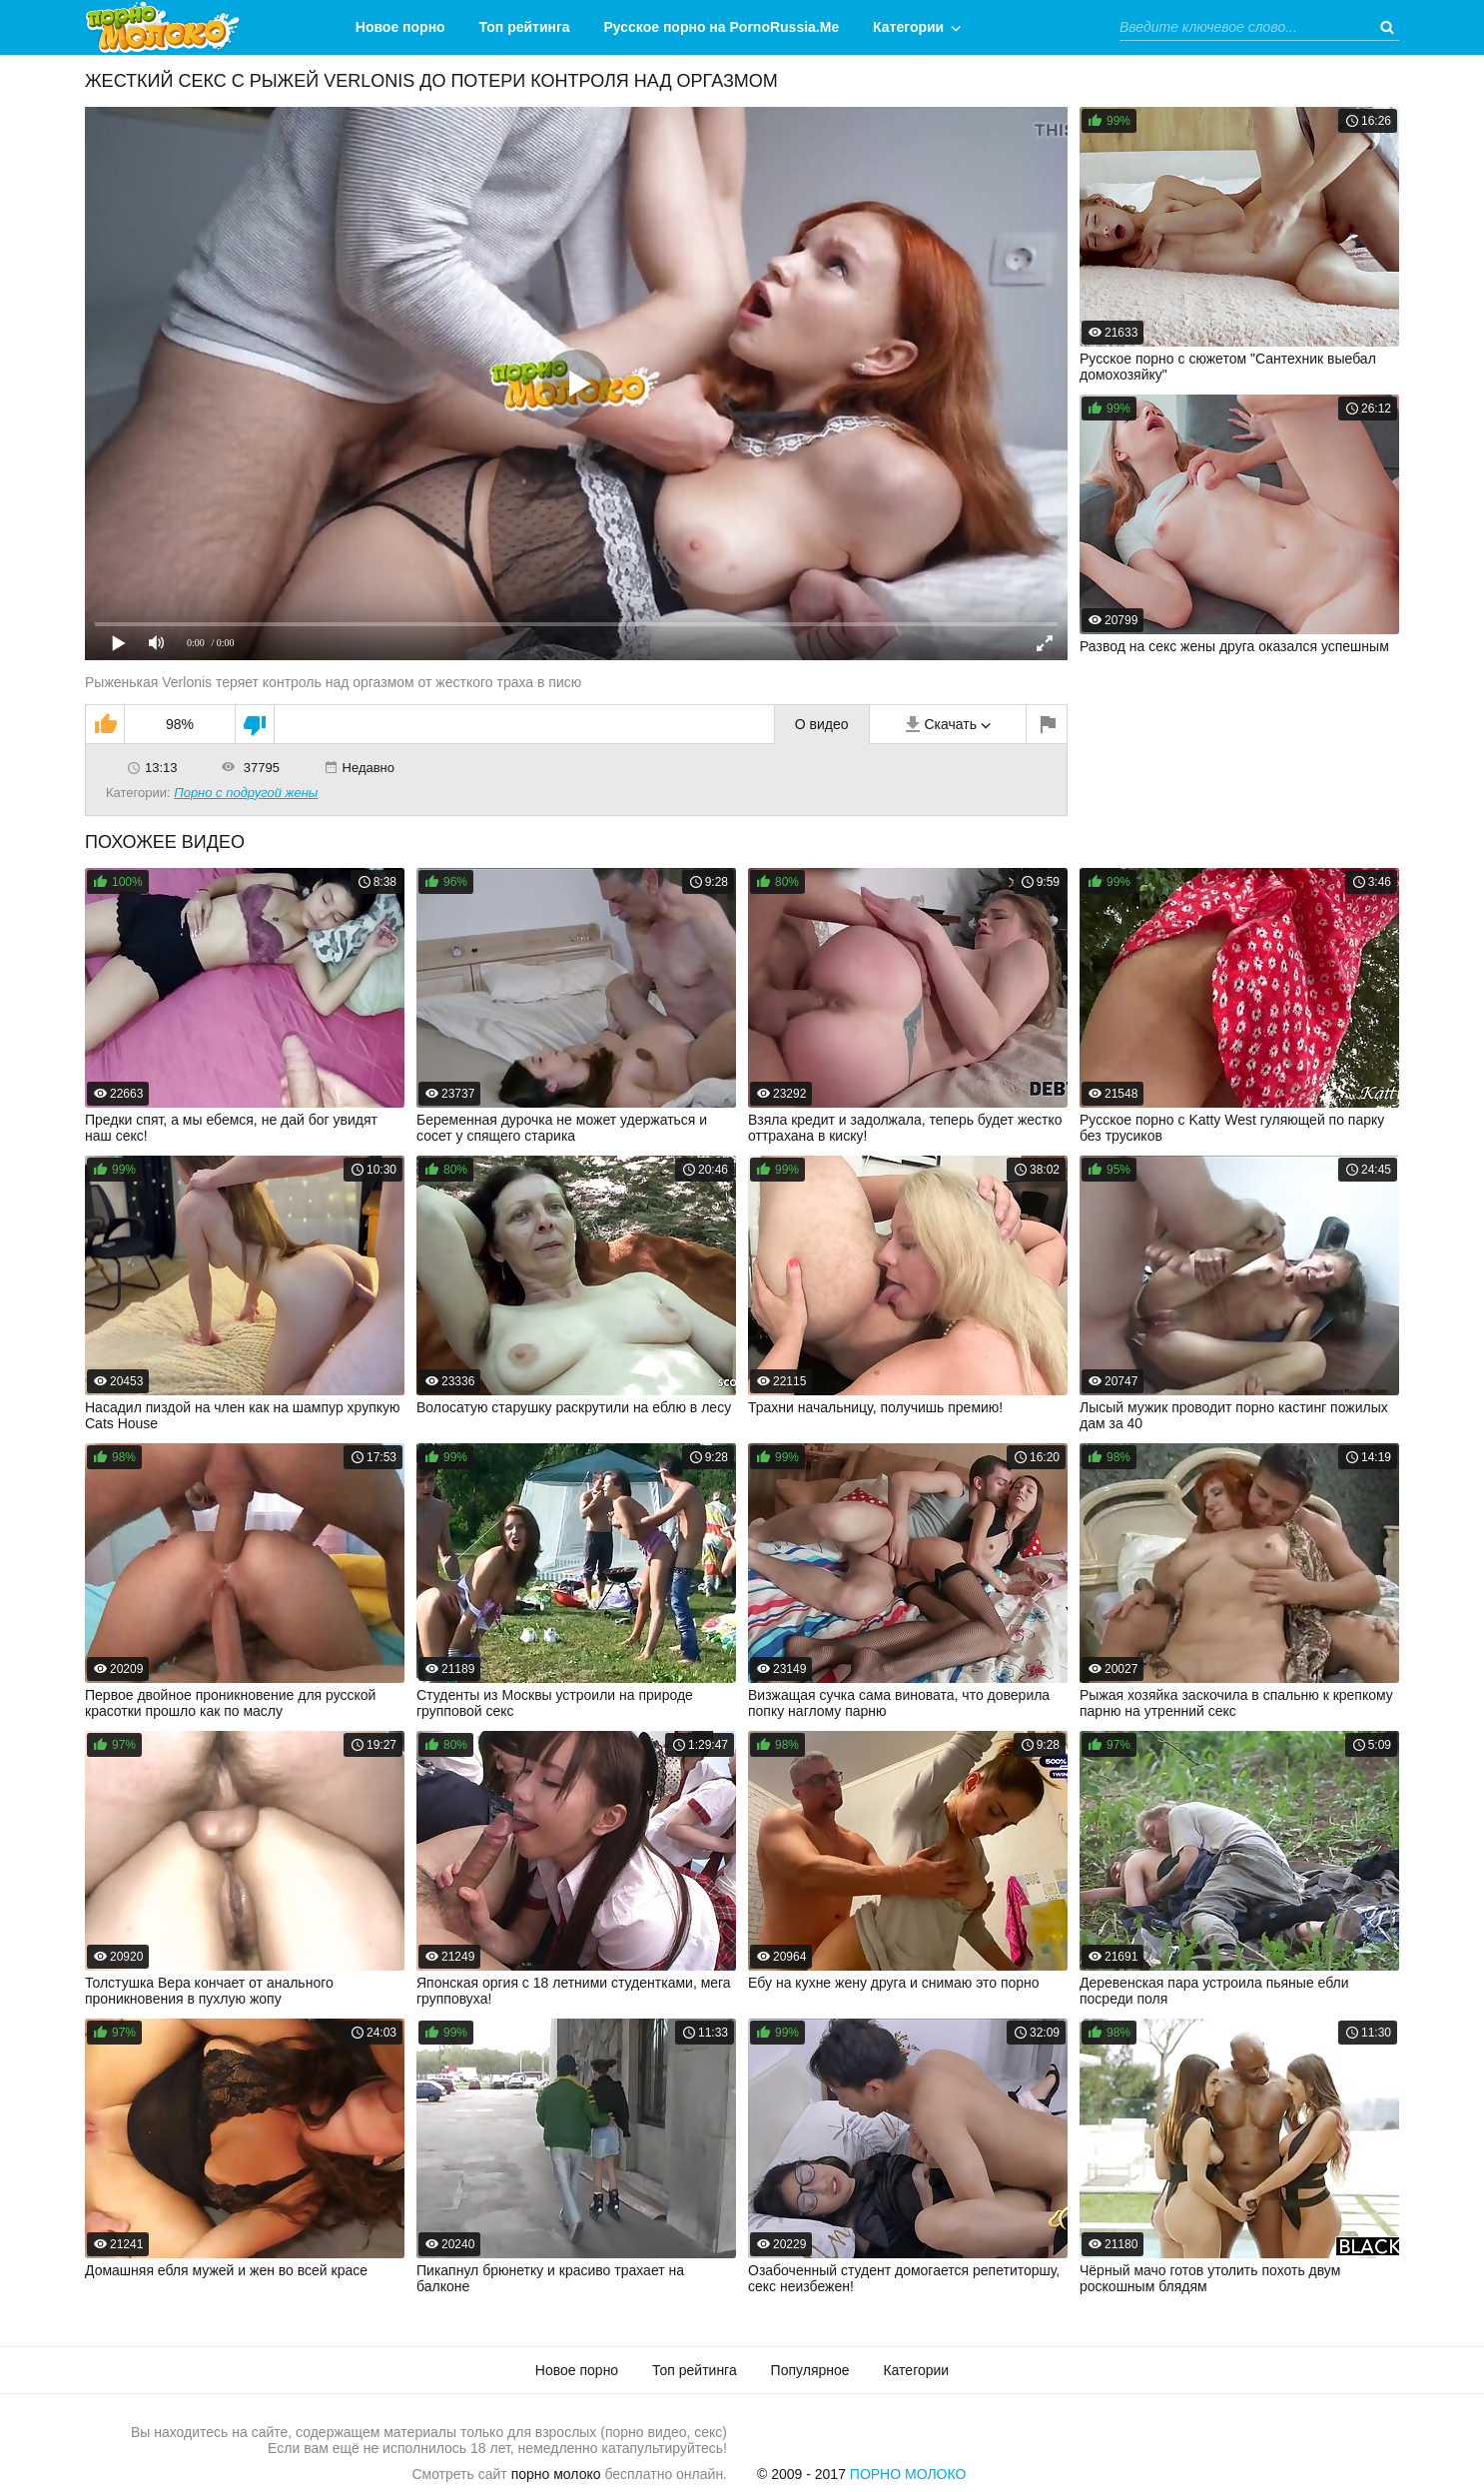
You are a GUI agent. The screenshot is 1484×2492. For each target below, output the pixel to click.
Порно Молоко (908, 2474)
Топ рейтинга (524, 27)
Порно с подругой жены (246, 792)
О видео (822, 724)
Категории (908, 27)
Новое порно (400, 27)
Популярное (810, 2370)
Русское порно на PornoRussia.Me (722, 27)
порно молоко (556, 2474)
